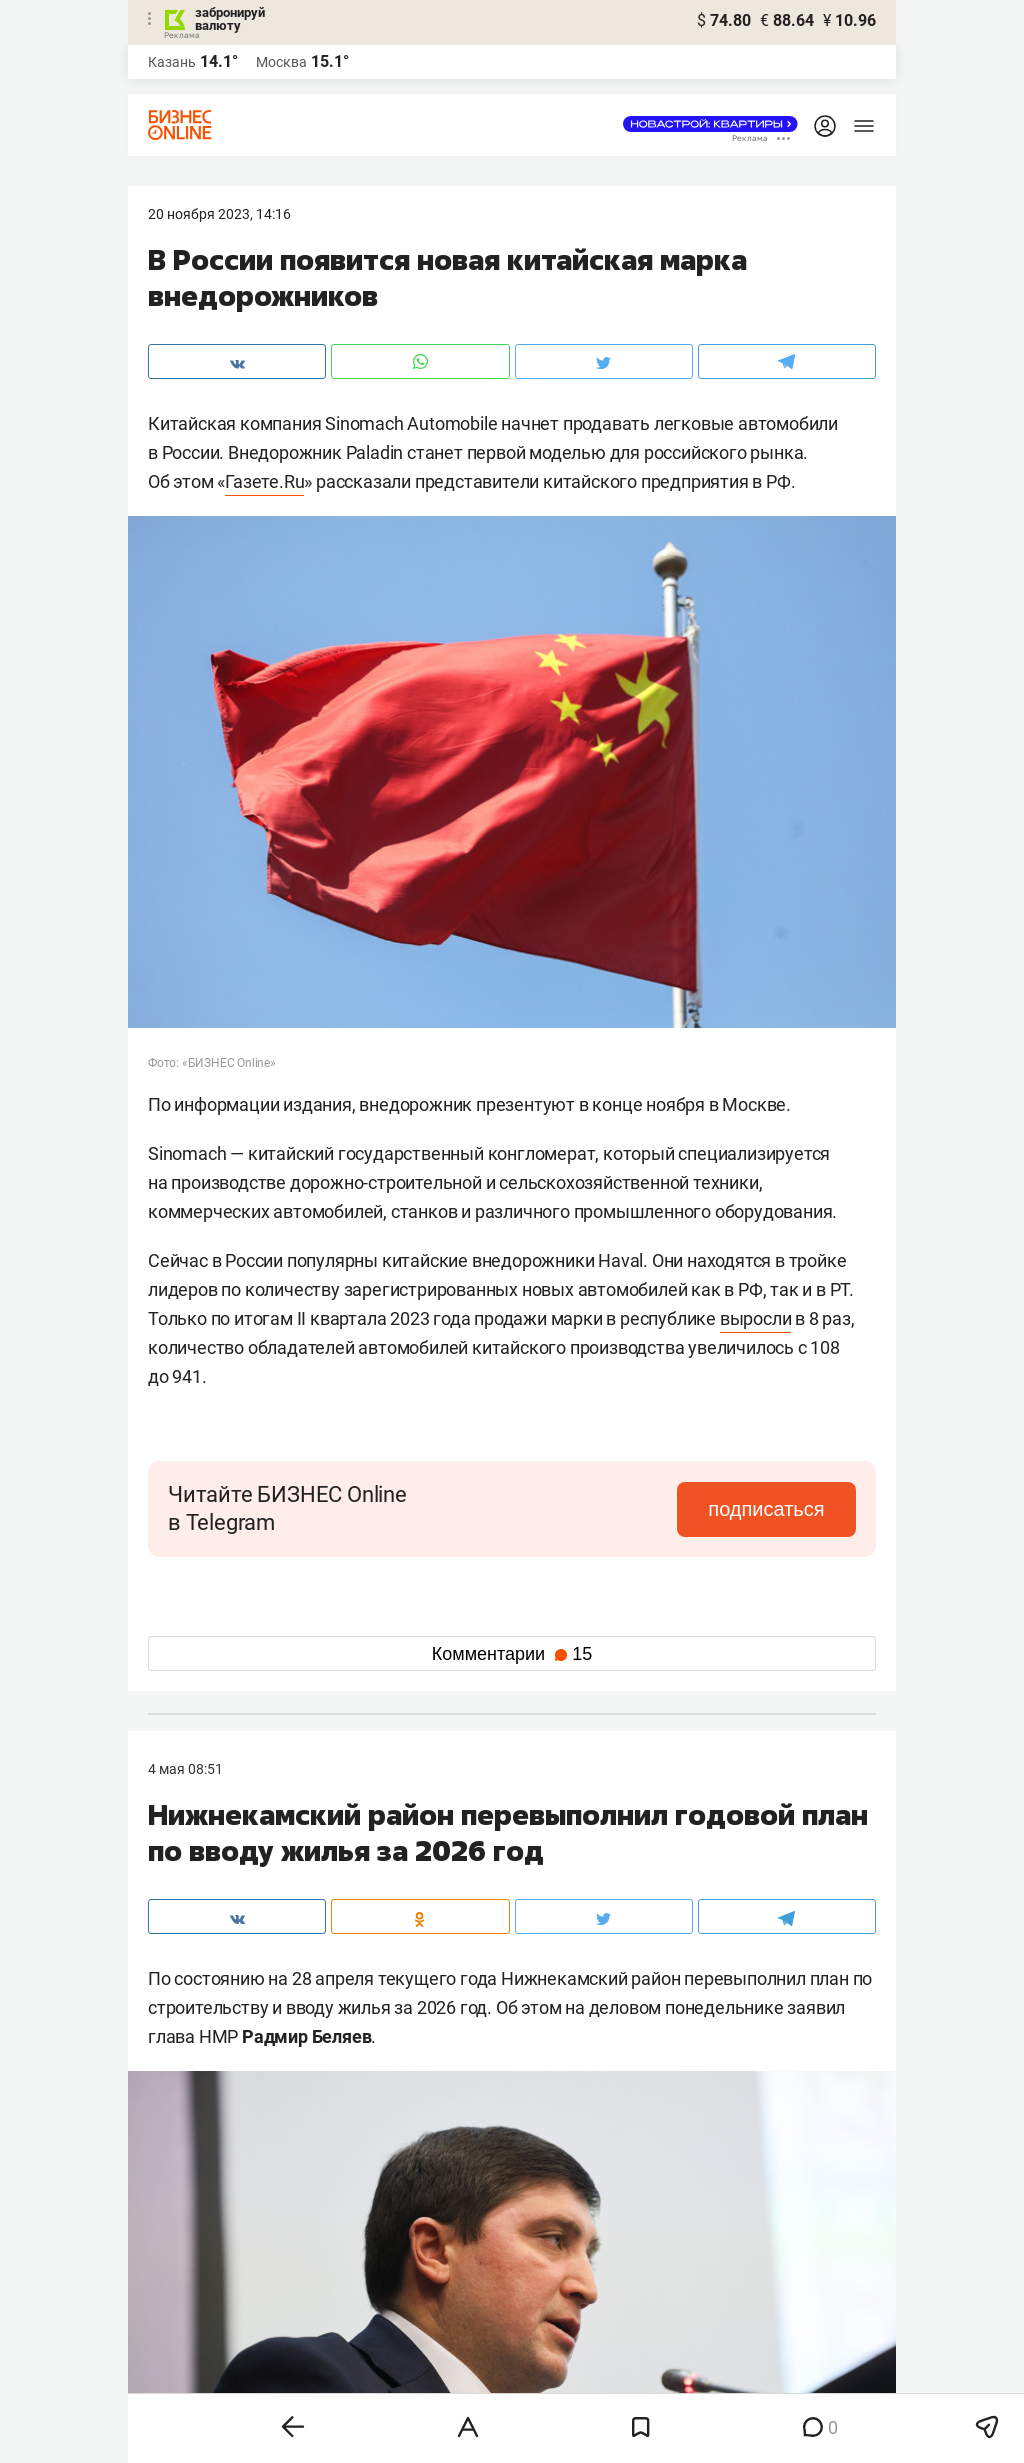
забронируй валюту (230, 19)
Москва (281, 62)
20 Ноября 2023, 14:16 (219, 214)
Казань (172, 62)
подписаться (772, 1509)
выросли (756, 1318)
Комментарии (512, 1654)
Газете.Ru (264, 481)
